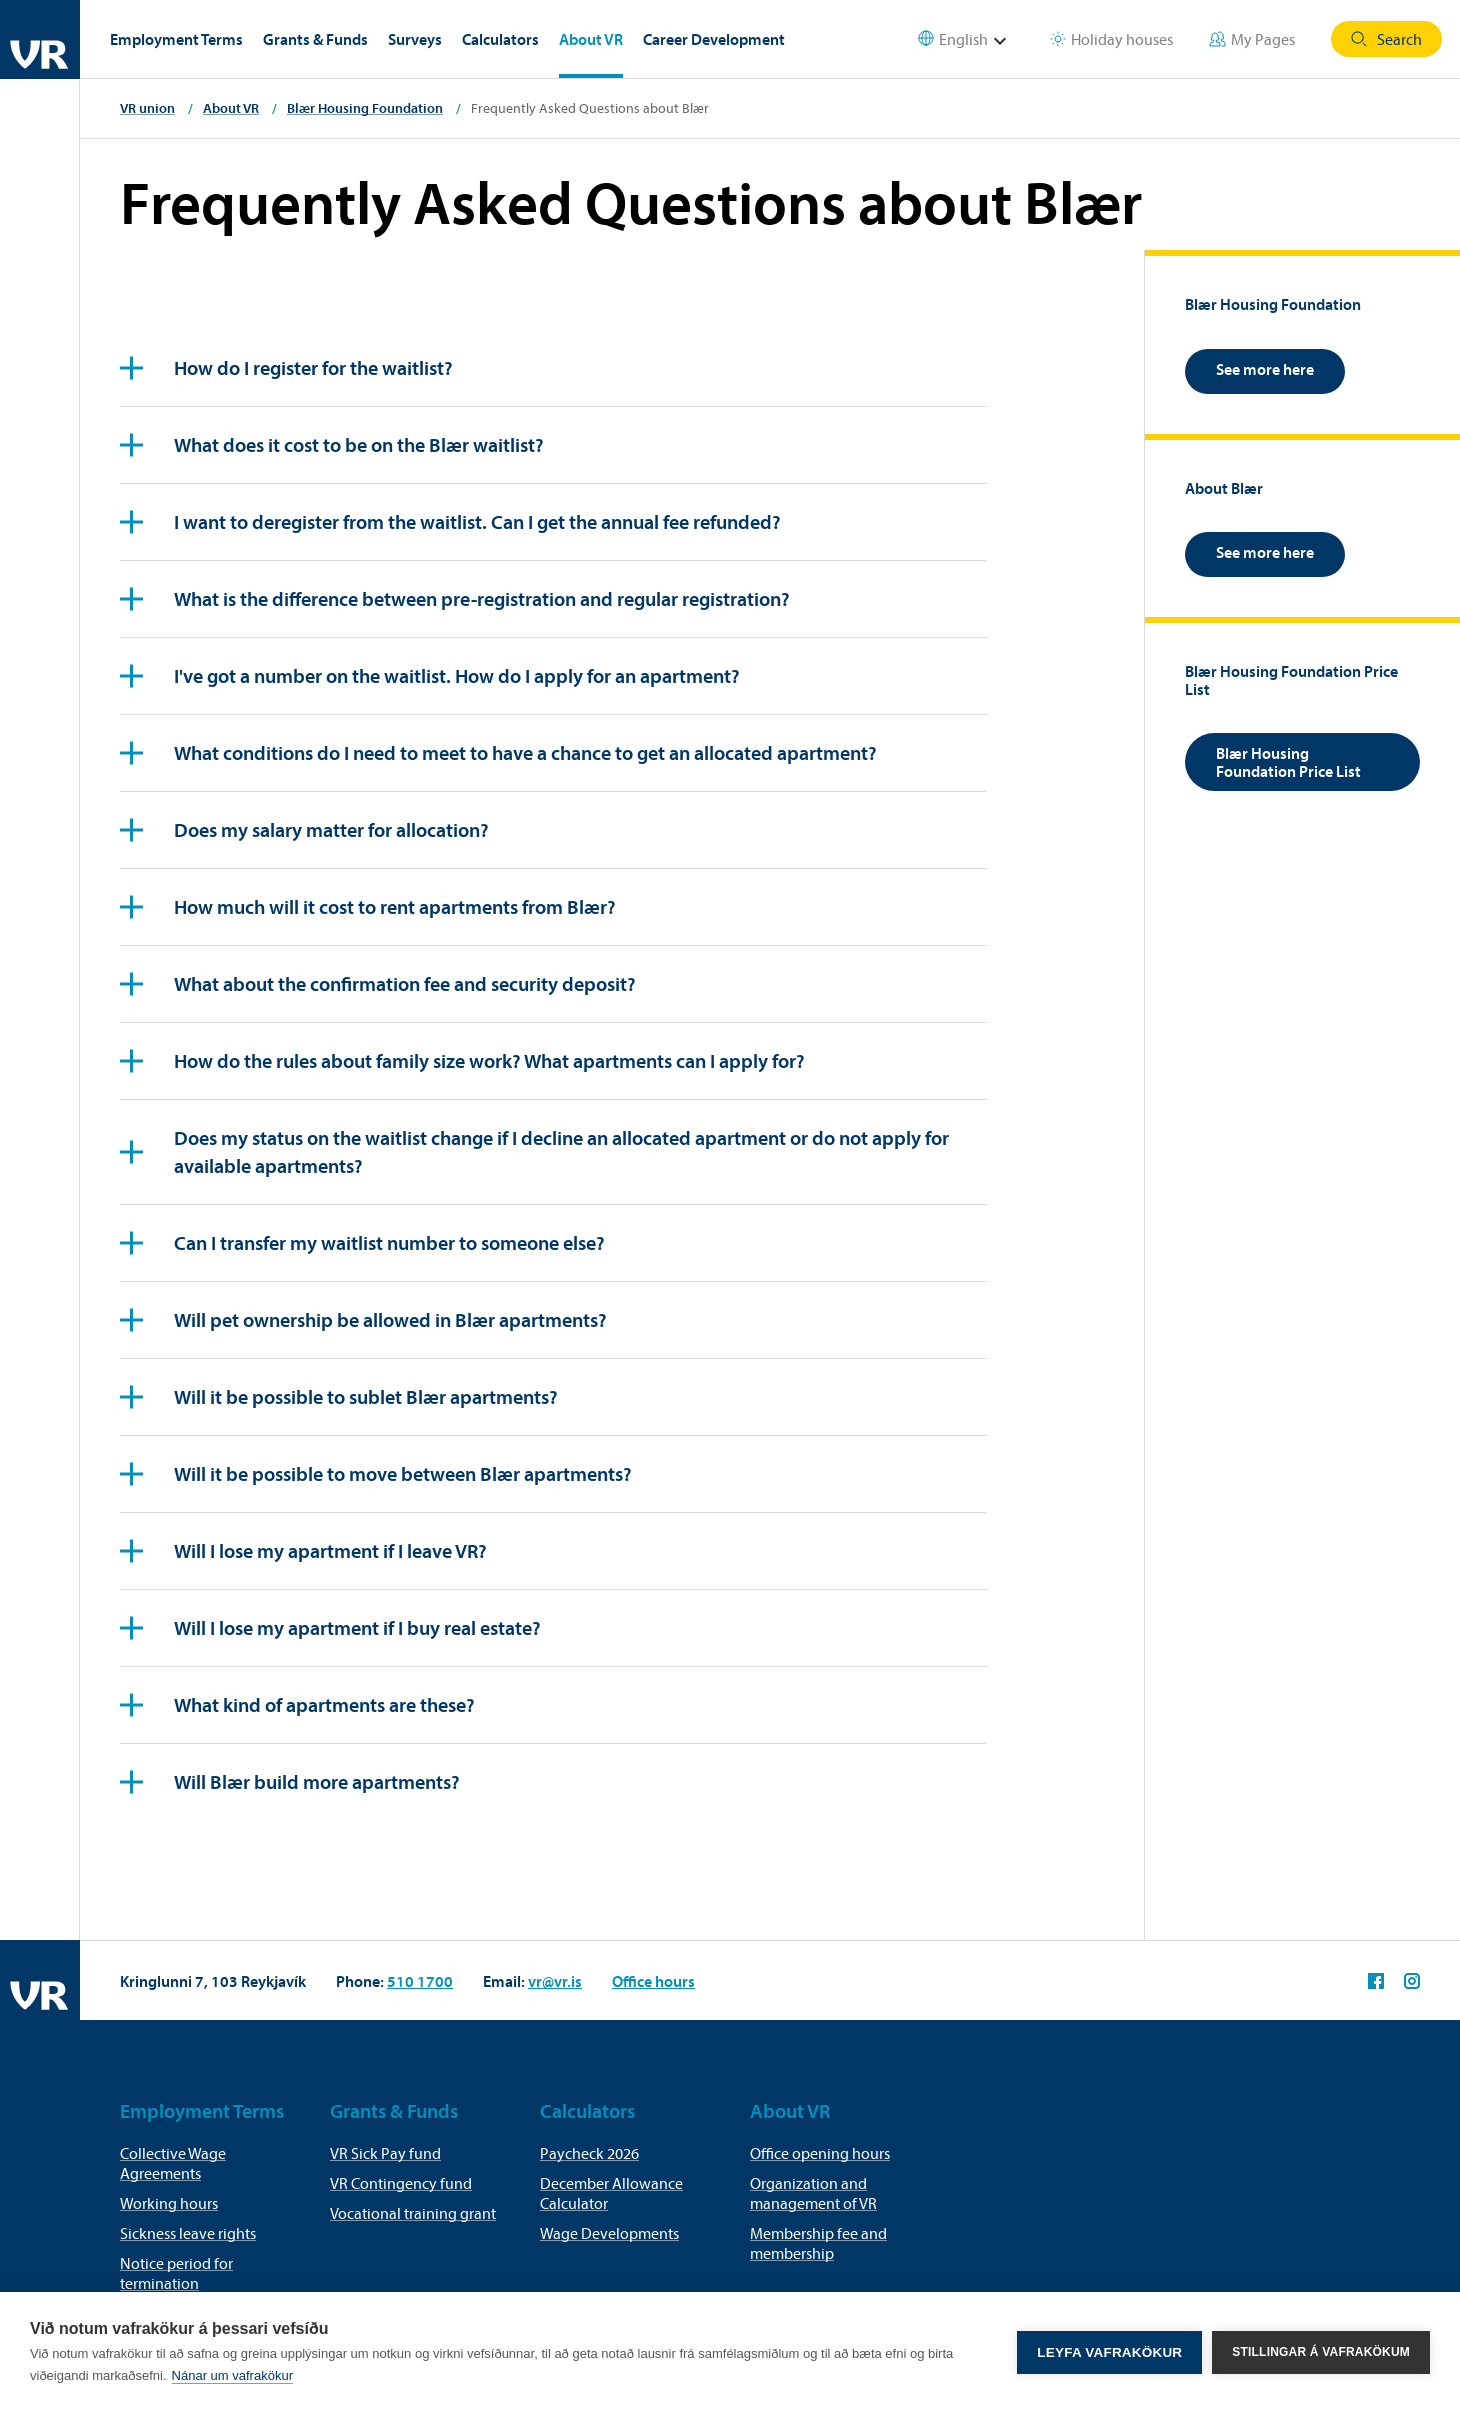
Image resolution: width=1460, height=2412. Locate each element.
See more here (1265, 369)
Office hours (653, 1981)
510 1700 (420, 1981)
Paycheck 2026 (589, 2153)
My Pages (1252, 39)
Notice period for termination (176, 2273)
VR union (147, 108)
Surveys (415, 39)
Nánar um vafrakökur (232, 2375)
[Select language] (975, 39)
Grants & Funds (315, 39)
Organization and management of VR (813, 2193)
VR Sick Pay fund (385, 2153)
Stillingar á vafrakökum (1321, 2352)
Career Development (714, 39)
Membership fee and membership (818, 2243)
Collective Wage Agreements (173, 2163)
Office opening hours (820, 2153)
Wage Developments (609, 2233)
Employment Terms (176, 39)
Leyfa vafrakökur (1109, 2352)
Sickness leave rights (188, 2233)
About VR (591, 39)
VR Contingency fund (401, 2183)
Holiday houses (1111, 39)
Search (1386, 39)
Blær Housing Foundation (365, 108)
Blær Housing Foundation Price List (1288, 762)
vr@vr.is (555, 1981)
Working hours (169, 2203)
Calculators (500, 39)
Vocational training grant (413, 2213)
